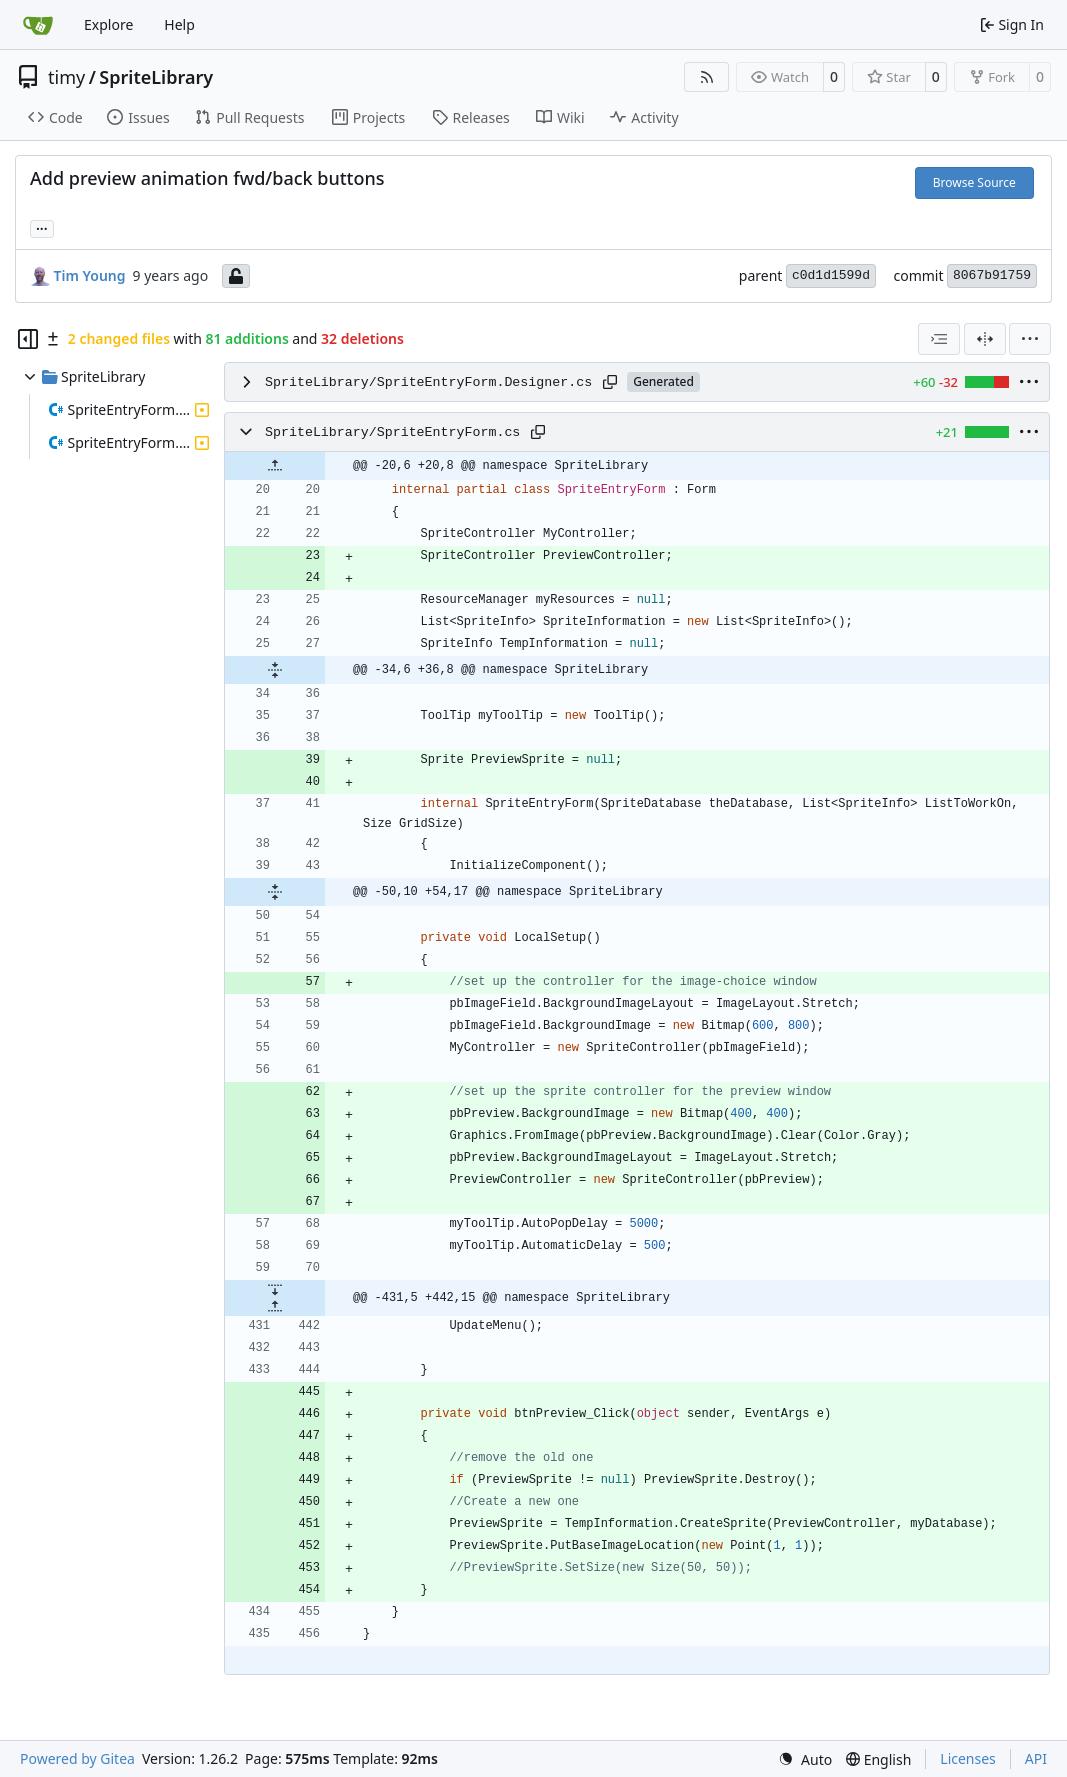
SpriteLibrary (156, 77)
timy (66, 77)
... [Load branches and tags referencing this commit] (42, 227)
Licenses (968, 1758)
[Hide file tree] (28, 339)
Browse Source (974, 182)
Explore (108, 24)
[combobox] (939, 339)
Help (179, 24)
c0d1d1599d (831, 275)
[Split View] (985, 339)
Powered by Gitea (77, 1758)
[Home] (38, 25)
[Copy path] (610, 382)
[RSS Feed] (707, 77)
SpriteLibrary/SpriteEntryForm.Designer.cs (428, 382)
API (1036, 1758)
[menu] (1030, 339)
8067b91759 (992, 275)
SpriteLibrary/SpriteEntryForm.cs (392, 432)
